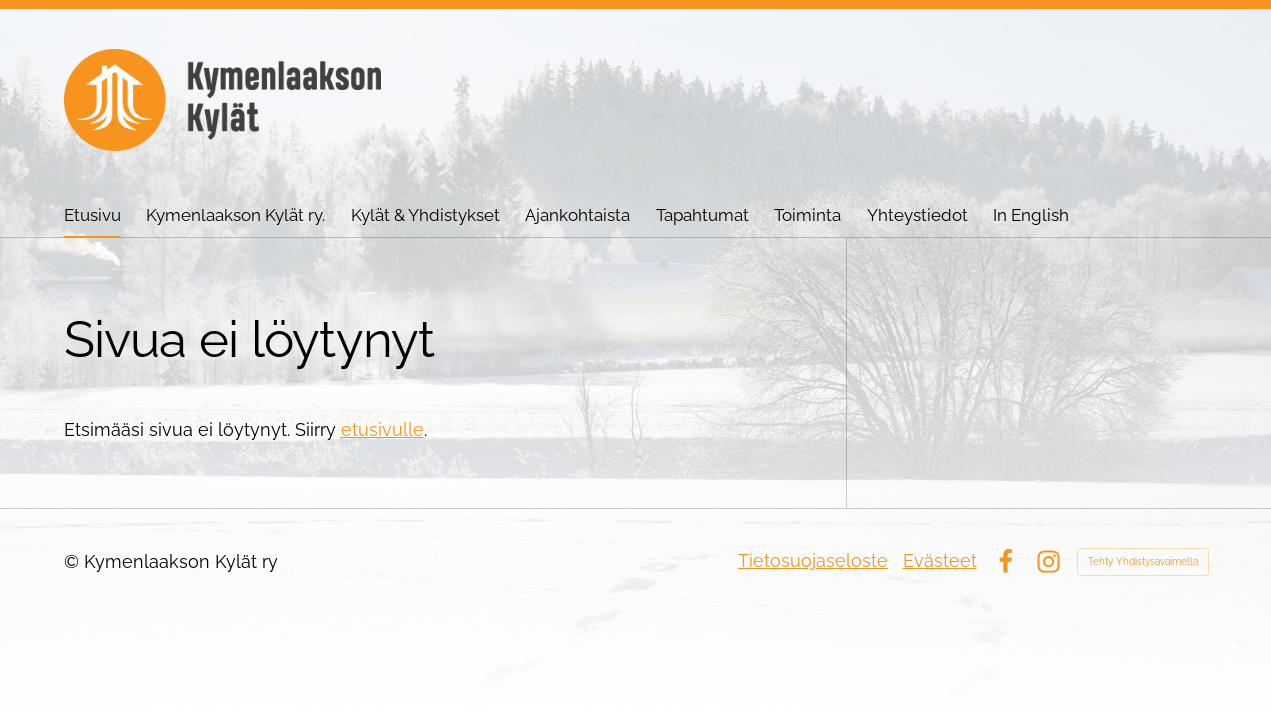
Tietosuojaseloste (813, 560)
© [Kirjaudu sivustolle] (74, 561)
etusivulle (382, 429)
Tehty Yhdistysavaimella (1143, 561)
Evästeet (940, 560)
